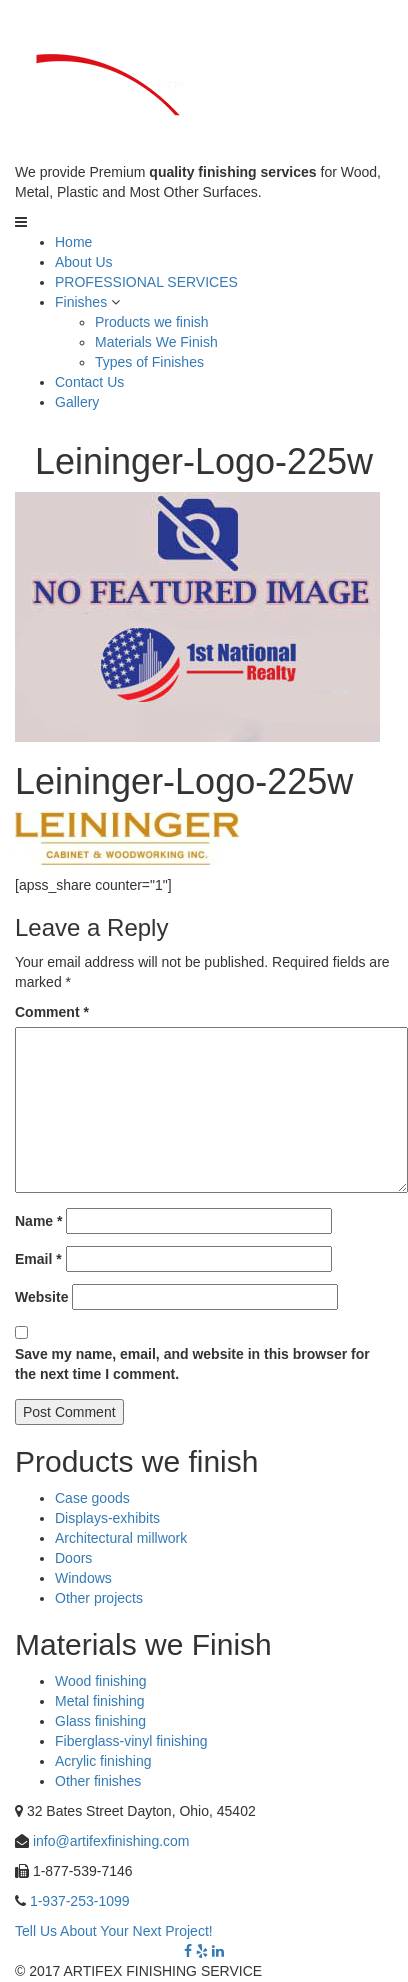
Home (73, 242)
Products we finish (152, 322)
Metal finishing (100, 1701)
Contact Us (89, 382)
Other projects (99, 1598)
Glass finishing (100, 1721)
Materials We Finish (156, 342)
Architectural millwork (121, 1538)
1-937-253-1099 (80, 1901)
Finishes (81, 302)
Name (38, 1221)
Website (41, 1297)
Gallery (77, 402)
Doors (73, 1558)
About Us (84, 262)
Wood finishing (101, 1681)
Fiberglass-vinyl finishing (131, 1741)
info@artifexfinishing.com (111, 1841)
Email (38, 1259)
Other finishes (98, 1781)
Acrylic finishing (103, 1761)
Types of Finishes (149, 362)
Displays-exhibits (107, 1518)
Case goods (92, 1498)
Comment (52, 1012)
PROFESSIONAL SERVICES (146, 282)
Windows (83, 1578)
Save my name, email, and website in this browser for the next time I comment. (192, 1364)
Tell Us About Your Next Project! (114, 1931)
